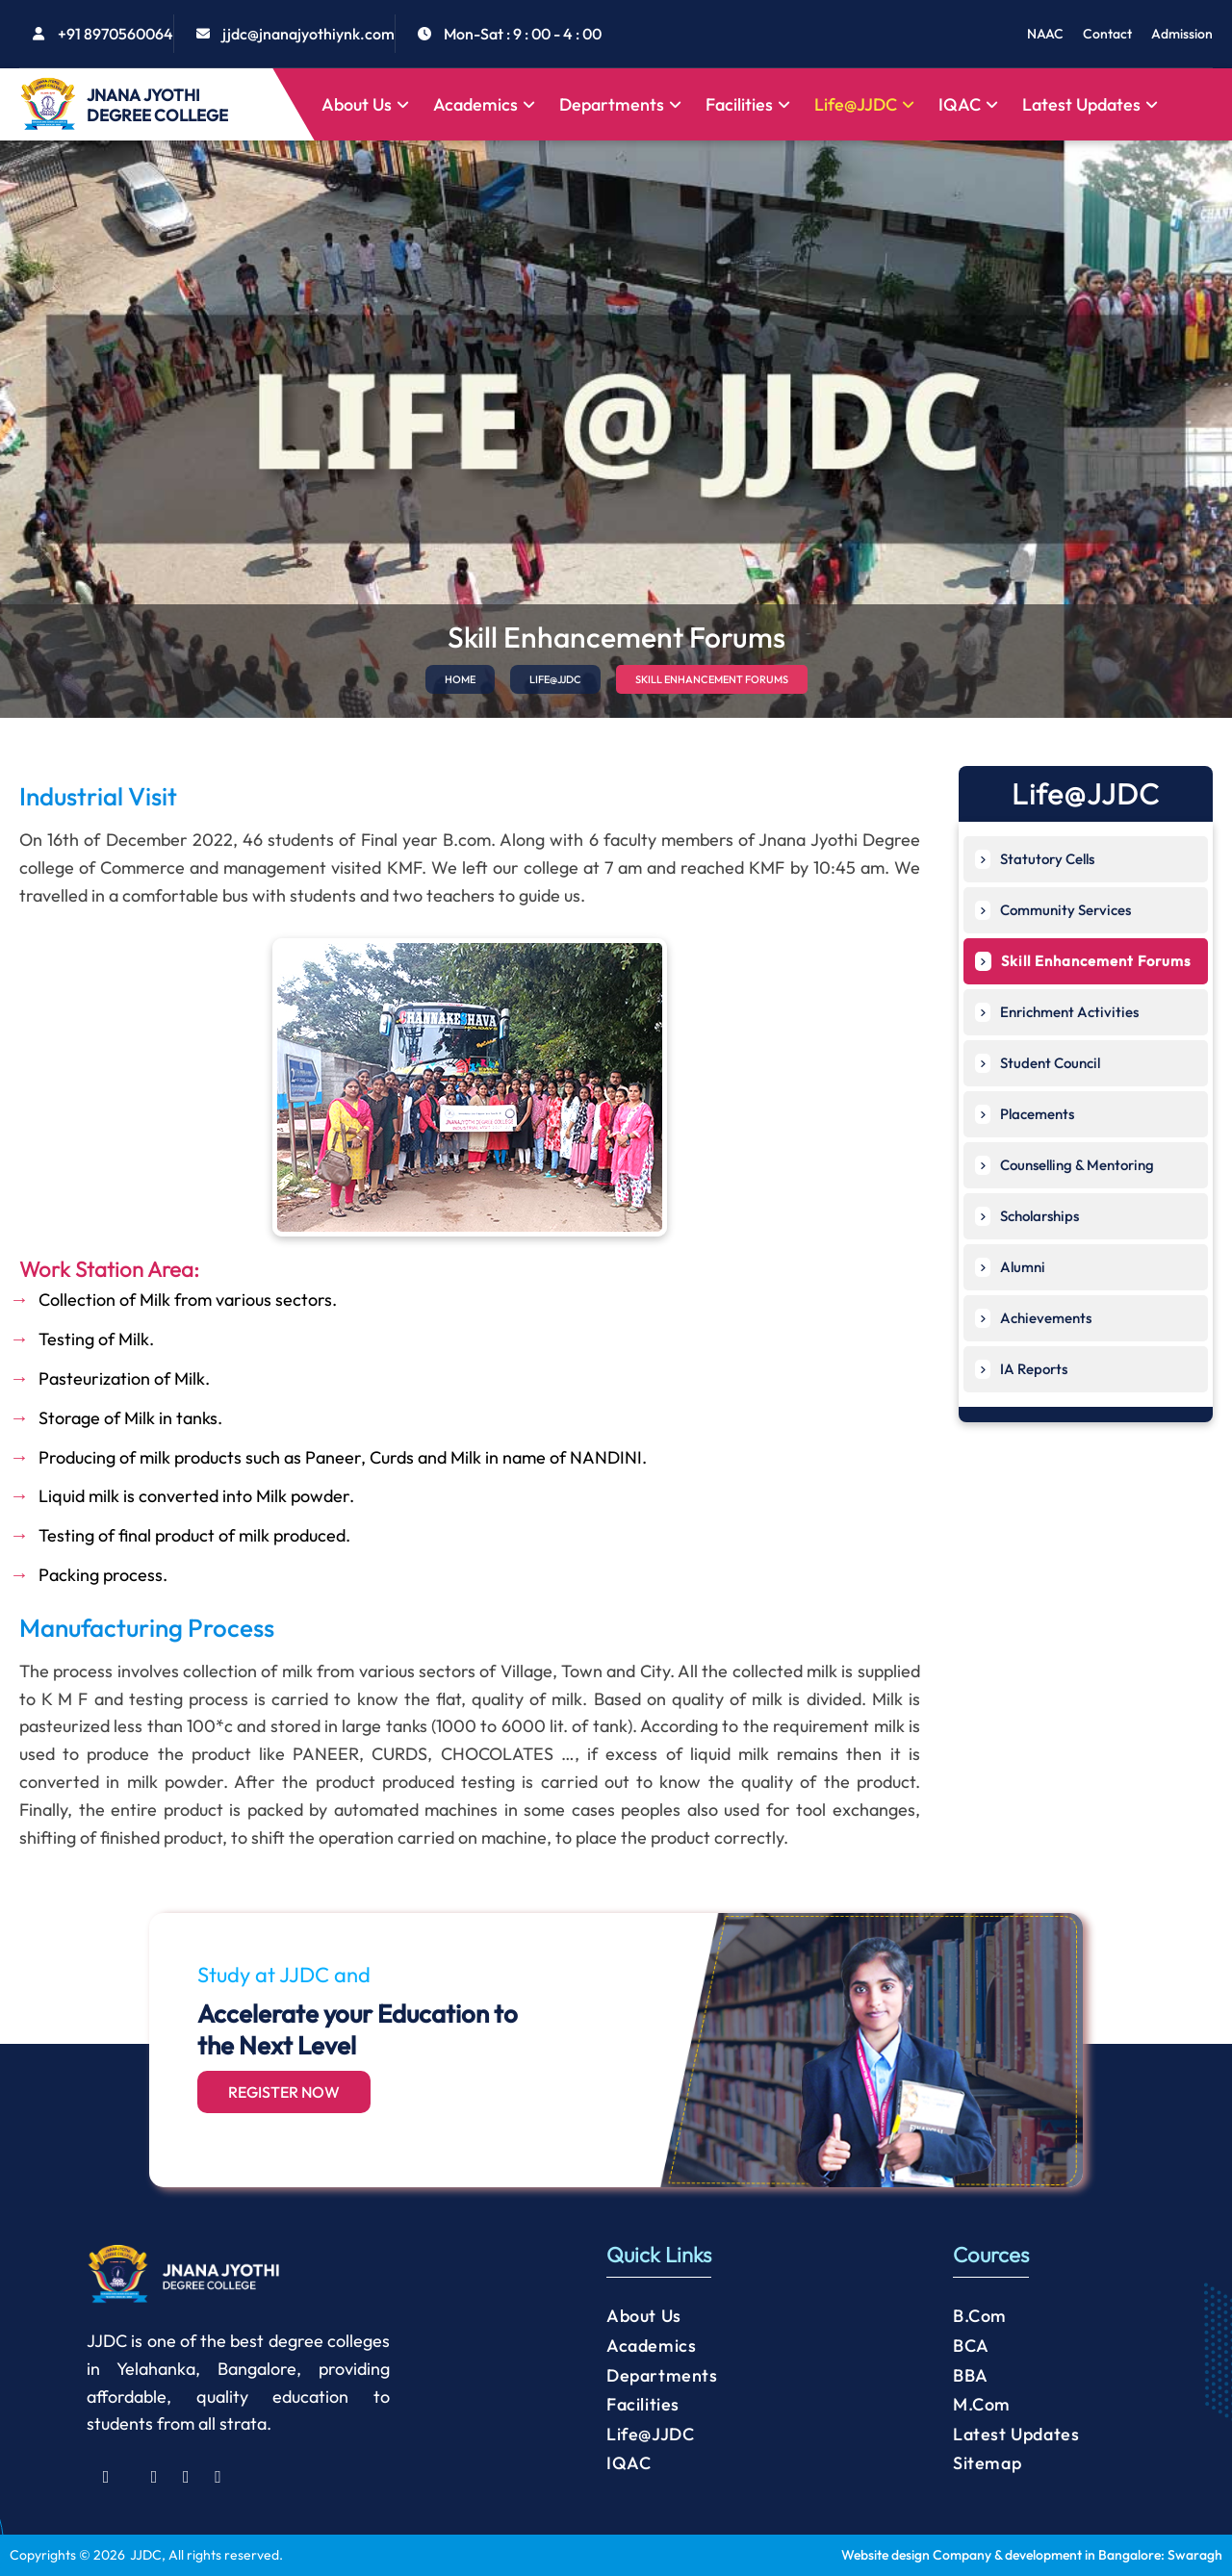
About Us (365, 104)
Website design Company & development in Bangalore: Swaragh (1031, 2554)
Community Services (1053, 910)
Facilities (748, 104)
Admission (1182, 33)
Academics (484, 104)
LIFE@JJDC (555, 679)
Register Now (284, 2092)
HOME (460, 679)
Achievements (1033, 1318)
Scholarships (1027, 1216)
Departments (620, 104)
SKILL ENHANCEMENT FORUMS (711, 679)
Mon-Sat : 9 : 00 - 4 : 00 (523, 33)
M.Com (982, 2404)
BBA (970, 2375)
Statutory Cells (1034, 859)
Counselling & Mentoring (1064, 1165)
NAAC (1045, 33)
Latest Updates (1090, 104)
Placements (1024, 1114)
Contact (1107, 33)
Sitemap (987, 2463)
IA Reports (1021, 1369)
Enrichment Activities (1057, 1012)
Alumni (1010, 1267)
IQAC (968, 104)
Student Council (1037, 1063)
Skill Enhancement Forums (1083, 961)
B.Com (980, 2316)
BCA (971, 2345)
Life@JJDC (864, 104)
